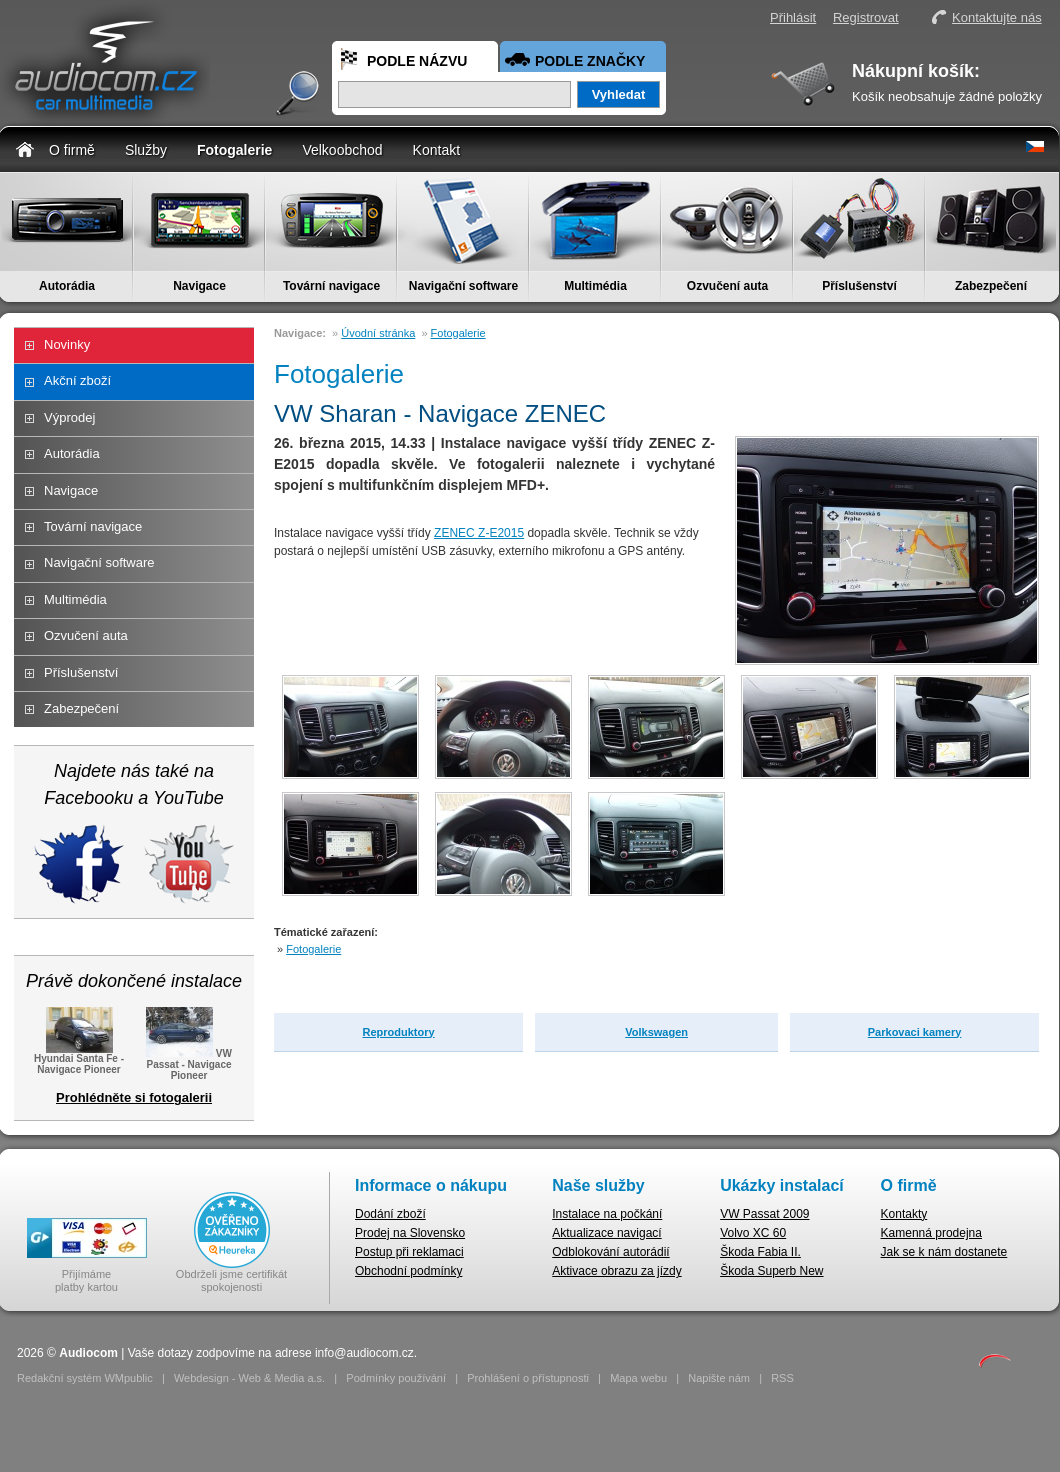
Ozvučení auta (727, 286)
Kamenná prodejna (931, 1233)
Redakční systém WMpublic (85, 1378)
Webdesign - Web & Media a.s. (249, 1378)
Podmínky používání (396, 1378)
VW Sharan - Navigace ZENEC (440, 413)
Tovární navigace (331, 286)
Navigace (199, 286)
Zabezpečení (991, 286)
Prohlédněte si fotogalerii (134, 1097)
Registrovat (866, 17)
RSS (782, 1378)
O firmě (72, 150)
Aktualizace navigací (606, 1233)
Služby (146, 150)
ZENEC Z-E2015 (479, 533)
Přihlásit (793, 17)
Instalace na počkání (607, 1214)
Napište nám (719, 1378)
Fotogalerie (234, 150)
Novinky (67, 344)
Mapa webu (638, 1378)
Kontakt (436, 150)
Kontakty (904, 1214)
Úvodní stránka (378, 333)
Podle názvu (417, 61)
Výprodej (69, 417)
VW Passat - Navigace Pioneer (189, 1063)
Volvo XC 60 (753, 1233)
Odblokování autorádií (610, 1252)
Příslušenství (859, 286)
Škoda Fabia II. (760, 1252)
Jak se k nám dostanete (944, 1252)
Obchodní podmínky (408, 1271)
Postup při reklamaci (409, 1252)
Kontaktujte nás (997, 17)
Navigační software (463, 286)
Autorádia (67, 286)
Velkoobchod (342, 150)
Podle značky (590, 61)
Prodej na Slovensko (410, 1233)
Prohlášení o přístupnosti (528, 1378)
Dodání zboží (390, 1214)
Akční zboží (77, 380)
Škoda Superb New (771, 1271)
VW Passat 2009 (764, 1214)
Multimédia (595, 286)
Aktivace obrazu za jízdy (616, 1271)
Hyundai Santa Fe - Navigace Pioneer (79, 1058)
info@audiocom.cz (364, 1353)
